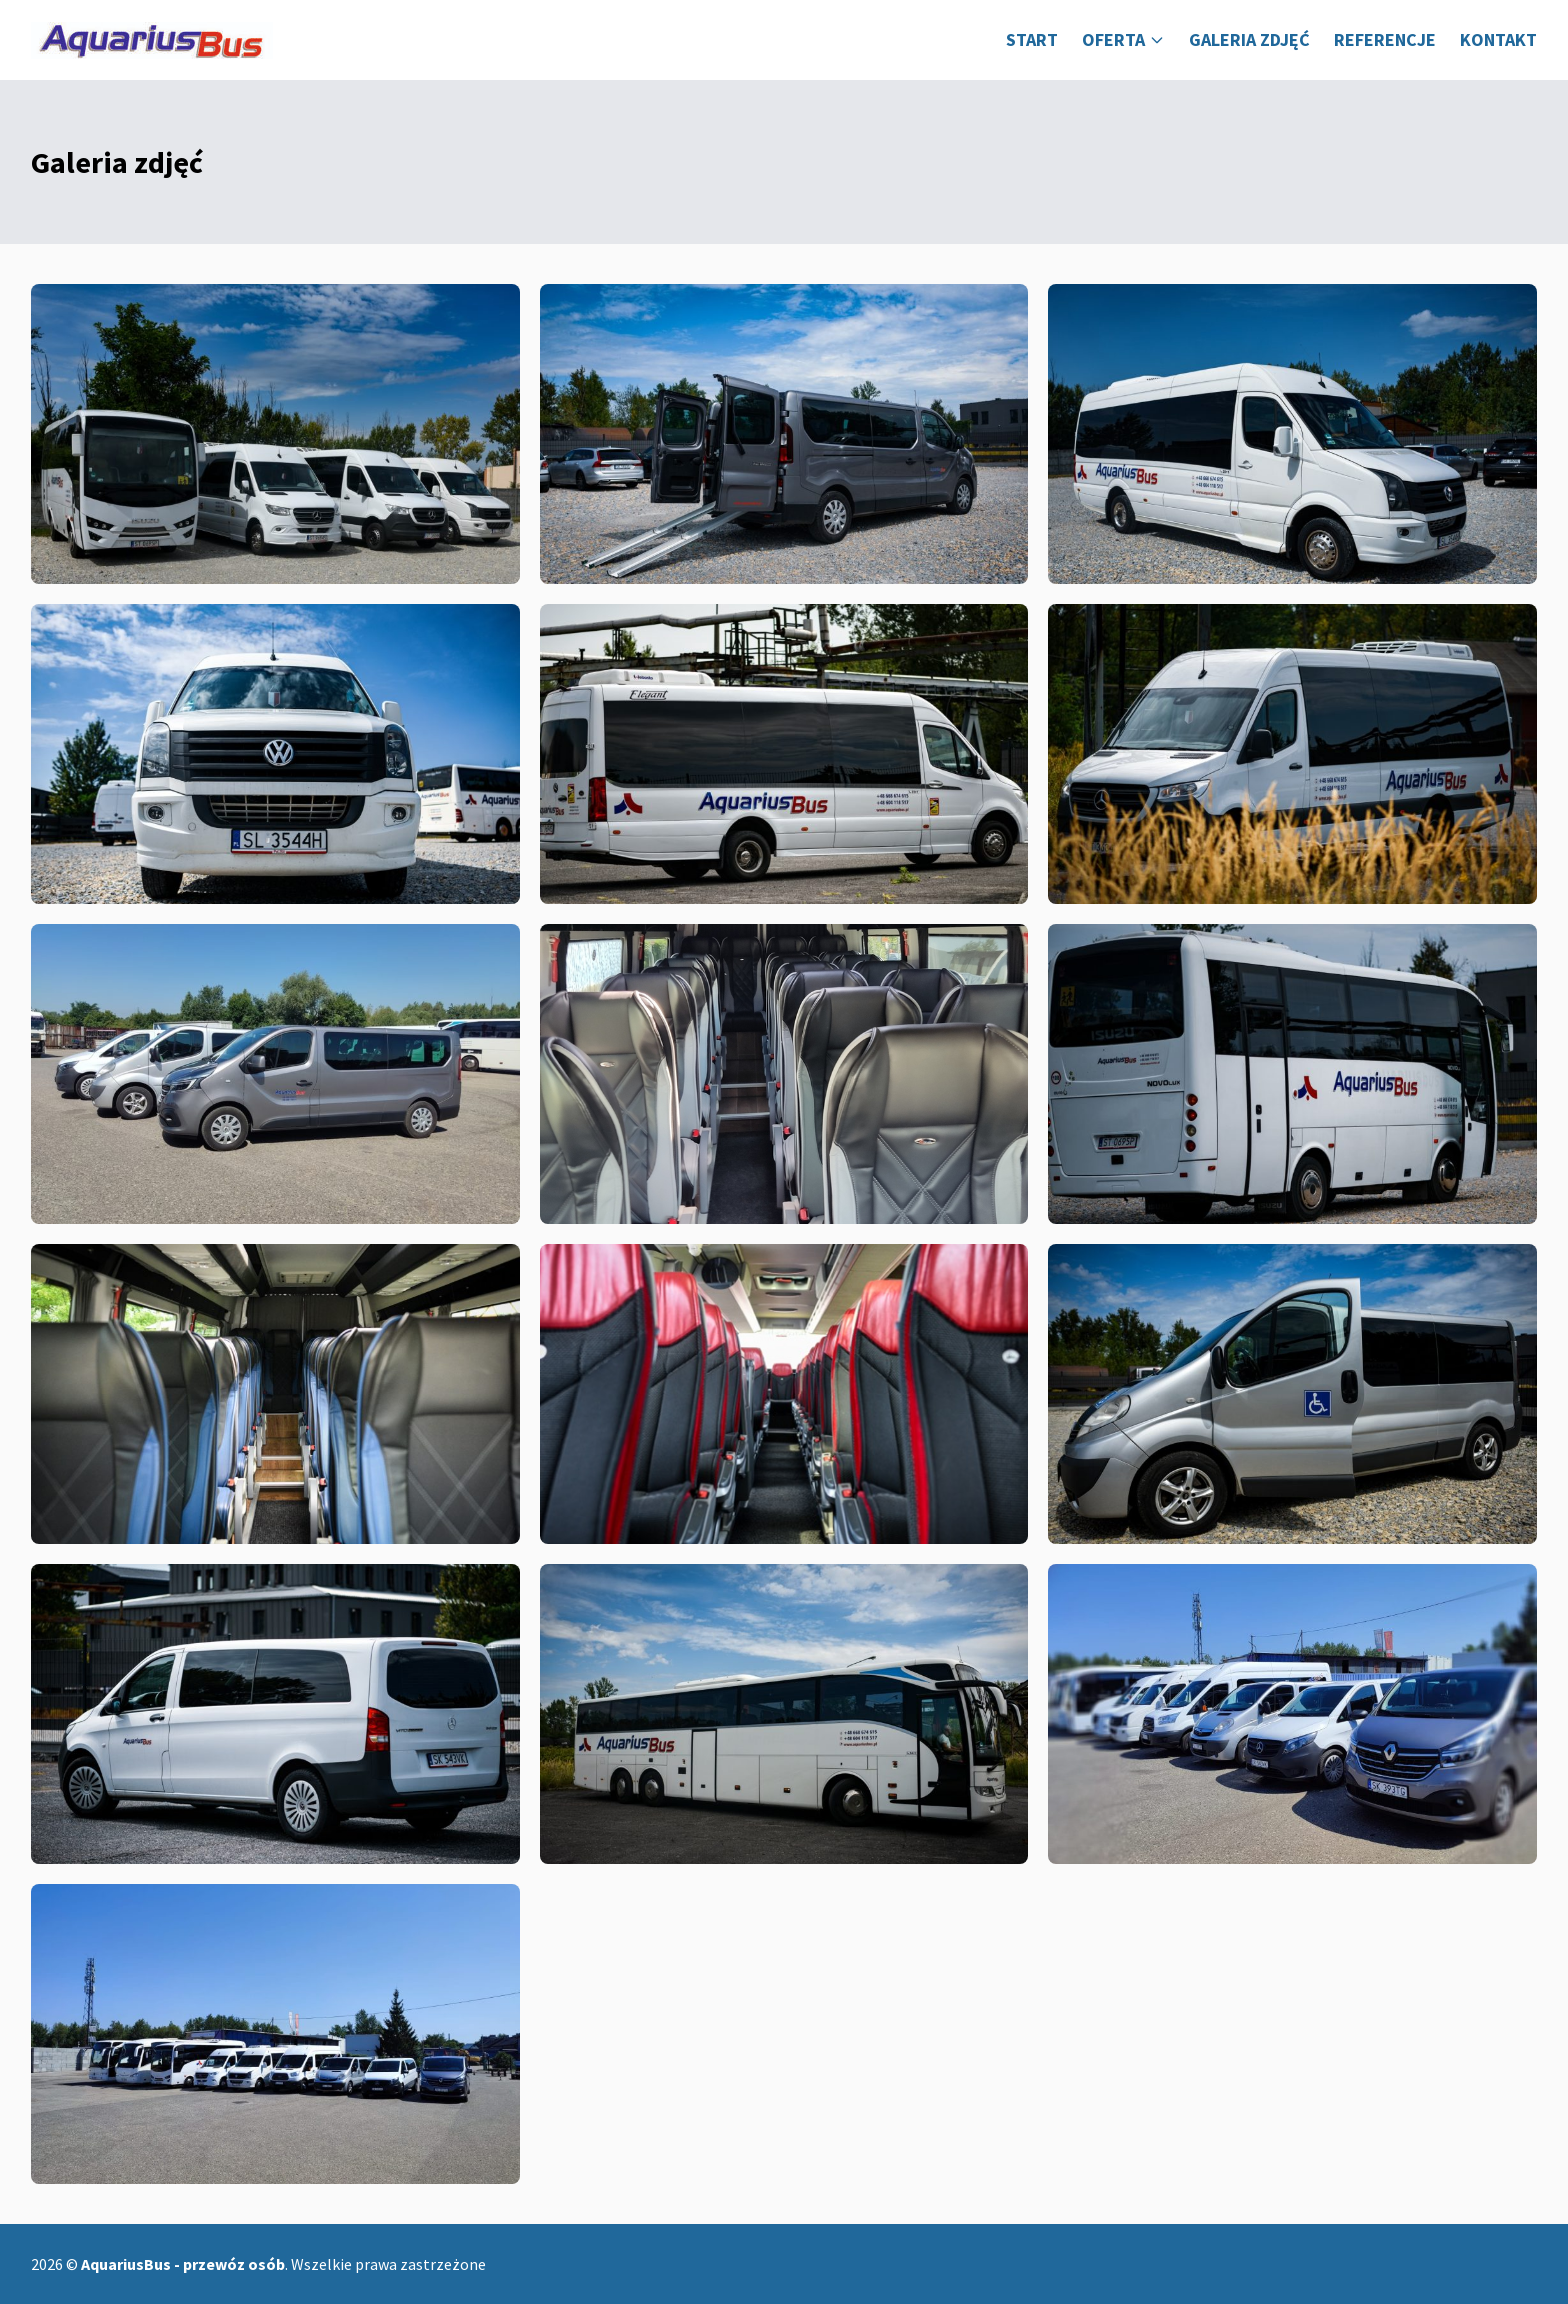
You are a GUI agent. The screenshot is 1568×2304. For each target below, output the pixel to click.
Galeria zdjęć (1249, 39)
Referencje (1385, 39)
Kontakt (1498, 39)
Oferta (1123, 39)
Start (1032, 39)
